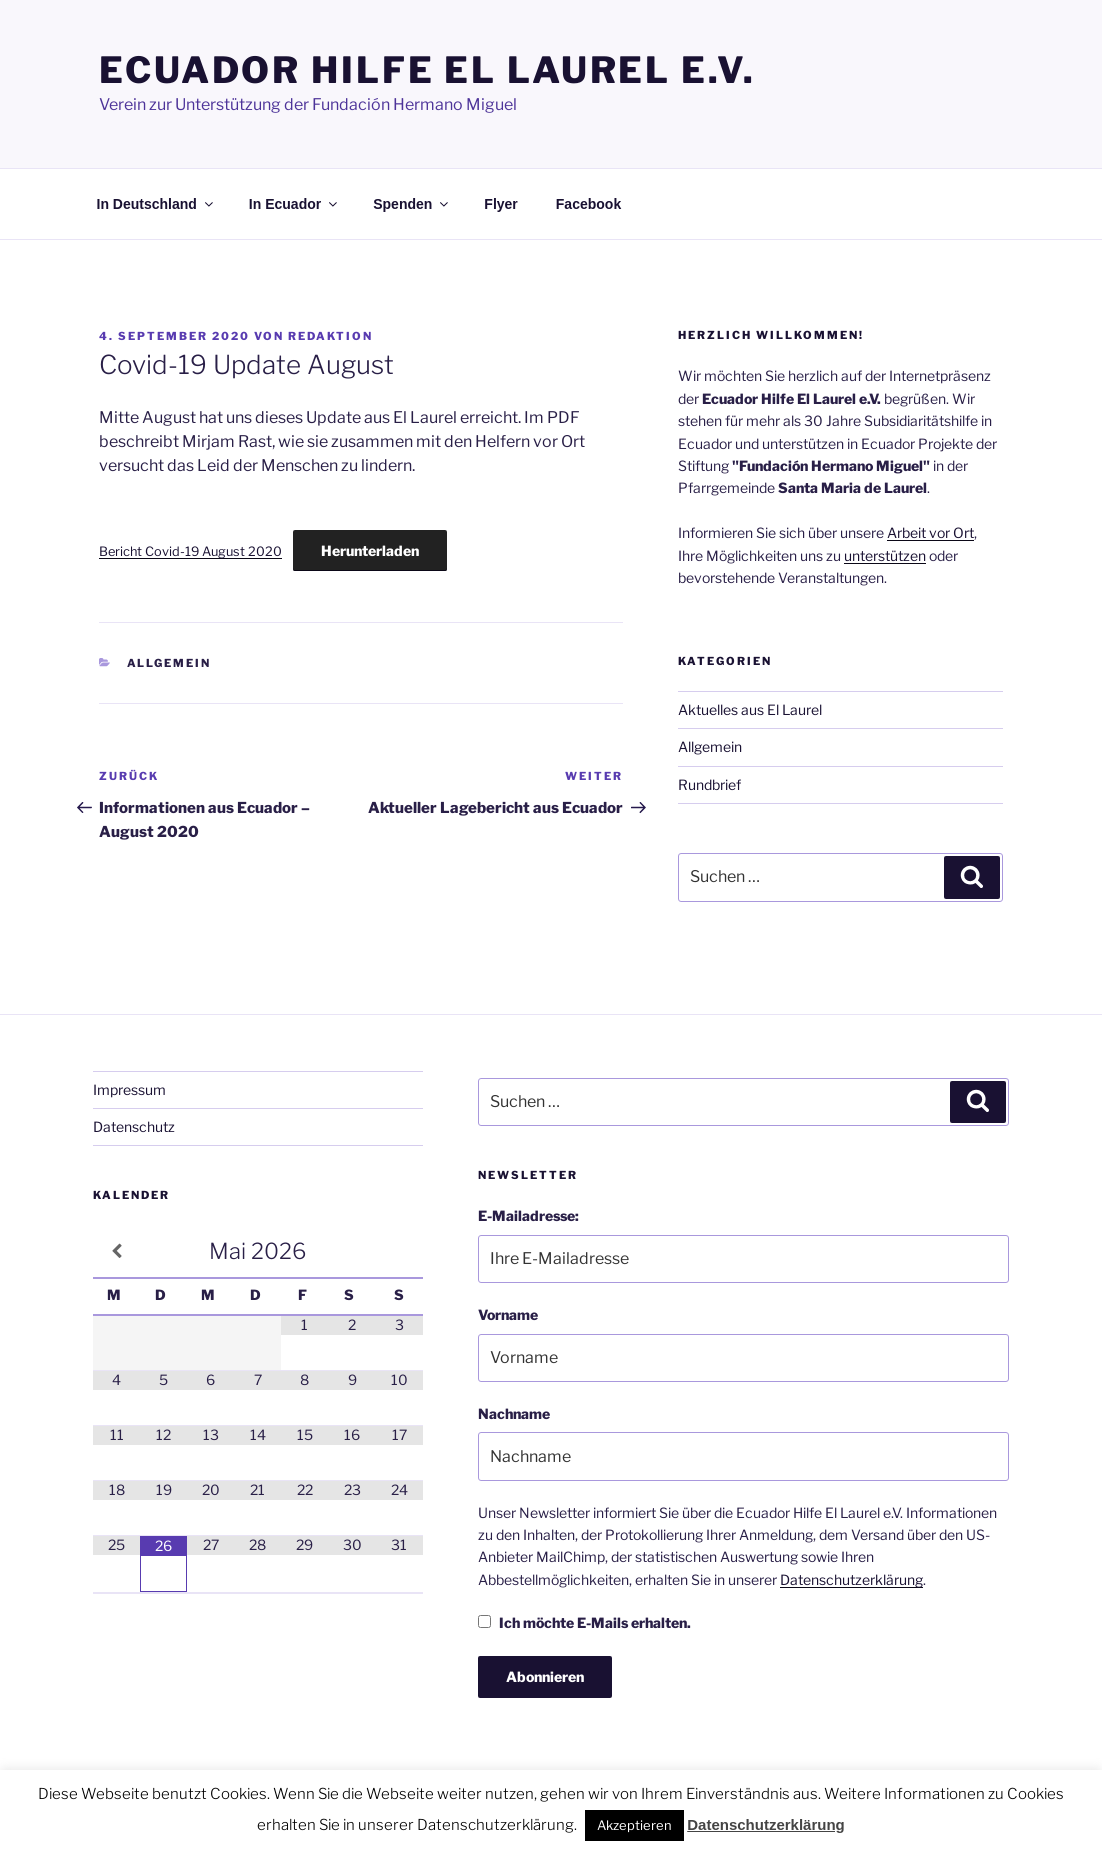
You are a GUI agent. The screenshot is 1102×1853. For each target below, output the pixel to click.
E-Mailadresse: (528, 1212)
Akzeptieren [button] (634, 1825)
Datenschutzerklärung (851, 1576)
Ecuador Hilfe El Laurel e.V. (427, 70)
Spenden (412, 201)
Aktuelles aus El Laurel (750, 706)
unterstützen (885, 552)
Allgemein (169, 660)
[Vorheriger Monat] (116, 1248)
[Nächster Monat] (399, 1248)
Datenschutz (134, 1123)
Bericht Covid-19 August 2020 (190, 548)
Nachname (514, 1410)
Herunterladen (370, 547)
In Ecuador (294, 201)
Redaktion (330, 333)
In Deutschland (156, 201)
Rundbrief (709, 781)
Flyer (500, 201)
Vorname (508, 1311)
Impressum (129, 1086)
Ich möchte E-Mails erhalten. (584, 1619)
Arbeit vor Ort (930, 529)
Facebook (588, 201)
